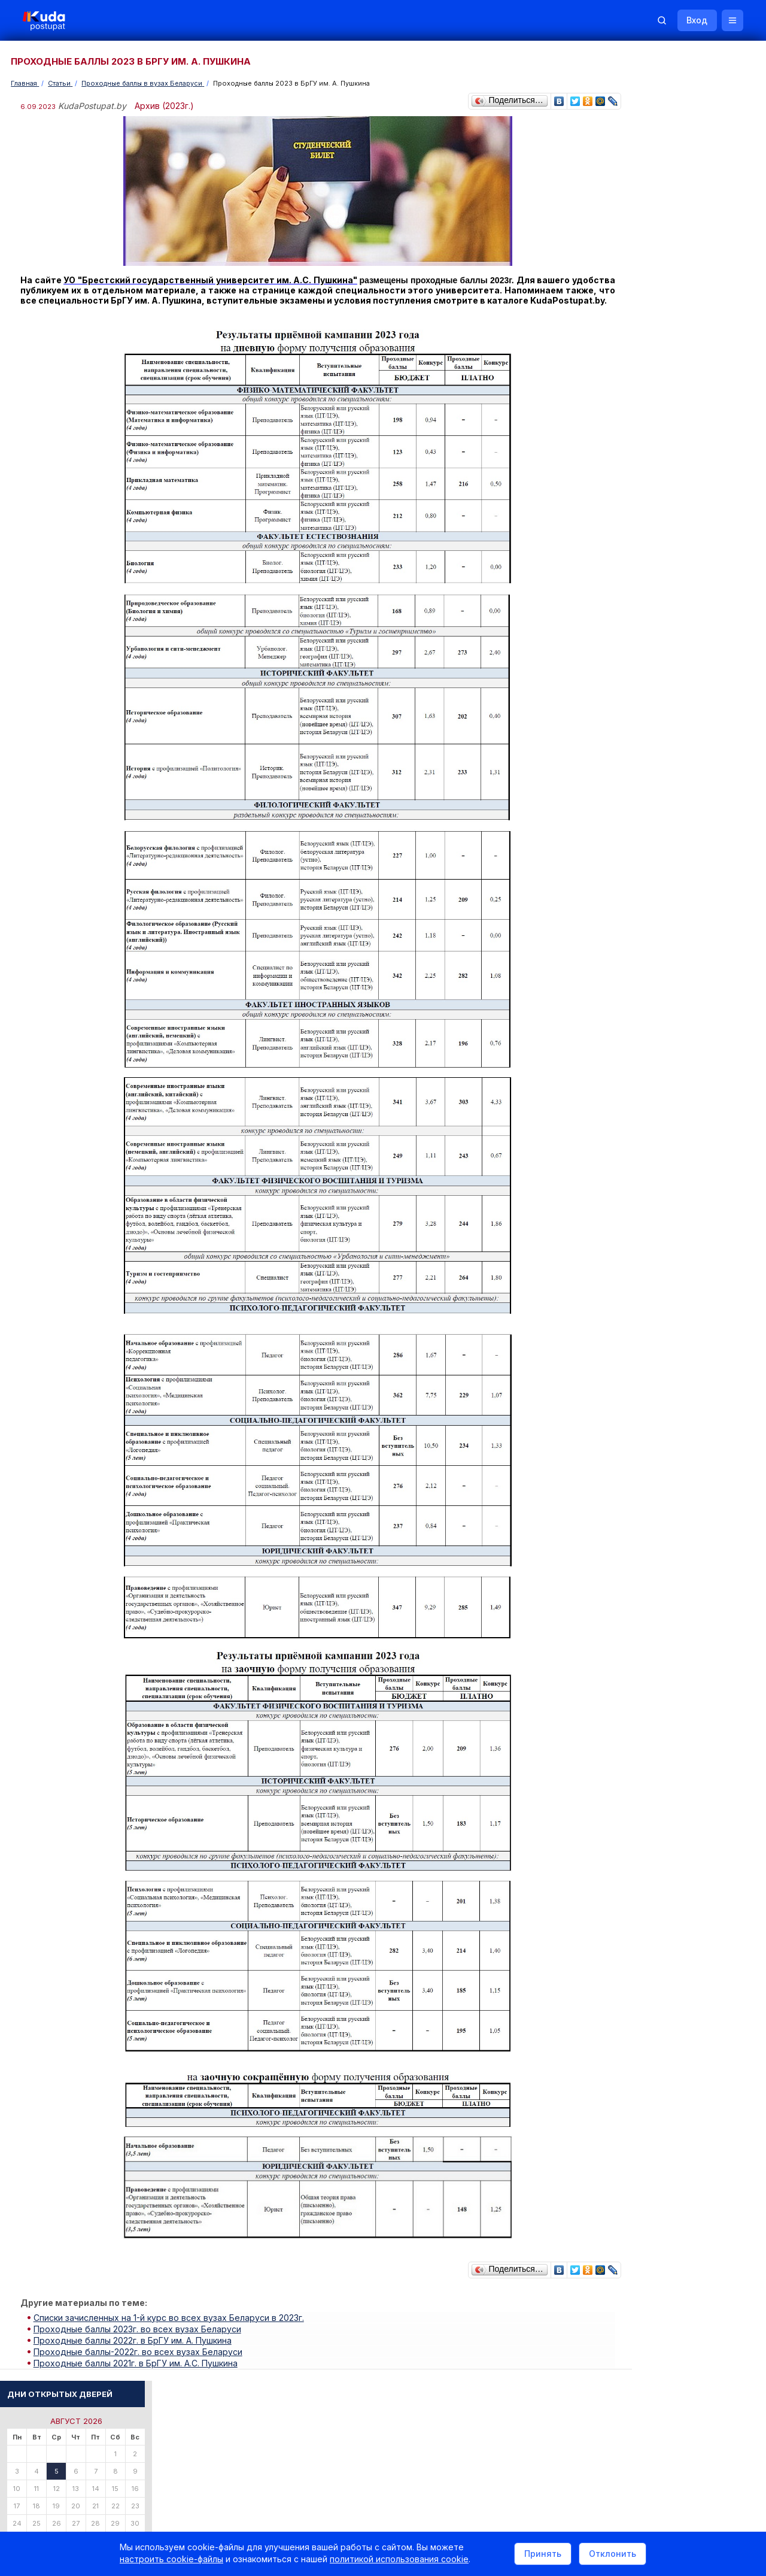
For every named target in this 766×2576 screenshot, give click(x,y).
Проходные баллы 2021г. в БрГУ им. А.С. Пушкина (138, 2365)
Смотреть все (644, 1238)
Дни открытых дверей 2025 (691, 1204)
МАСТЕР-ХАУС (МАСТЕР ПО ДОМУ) (685, 1065)
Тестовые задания (653, 861)
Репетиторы (642, 1411)
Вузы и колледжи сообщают (692, 1188)
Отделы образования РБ (664, 1308)
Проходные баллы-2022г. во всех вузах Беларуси (140, 2355)
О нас (465, 2421)
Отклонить (612, 2554)
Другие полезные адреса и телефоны (689, 1356)
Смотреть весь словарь (661, 1108)
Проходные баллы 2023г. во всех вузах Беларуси (140, 2335)
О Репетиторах (647, 915)
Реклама (513, 2421)
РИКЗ (630, 1324)
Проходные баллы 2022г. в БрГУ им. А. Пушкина (135, 2345)
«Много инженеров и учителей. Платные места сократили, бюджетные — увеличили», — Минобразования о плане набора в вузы (683, 723)
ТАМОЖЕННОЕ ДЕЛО (658, 995)
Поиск (690, 245)
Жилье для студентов (679, 1221)
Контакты (571, 2421)
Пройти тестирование (659, 414)
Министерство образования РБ (676, 1340)
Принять (542, 2554)
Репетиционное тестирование (674, 841)
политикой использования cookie (399, 2560)
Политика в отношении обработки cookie (110, 2522)
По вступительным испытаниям (688, 462)
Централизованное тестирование (680, 851)
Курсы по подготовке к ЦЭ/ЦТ (674, 521)
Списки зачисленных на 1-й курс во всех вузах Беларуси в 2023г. (171, 2325)
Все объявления (650, 1443)
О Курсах (637, 926)
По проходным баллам (673, 472)
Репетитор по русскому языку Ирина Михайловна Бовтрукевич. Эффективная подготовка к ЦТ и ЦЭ (686, 1518)
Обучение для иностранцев (675, 2421)
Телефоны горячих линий (666, 1291)
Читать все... (641, 649)
